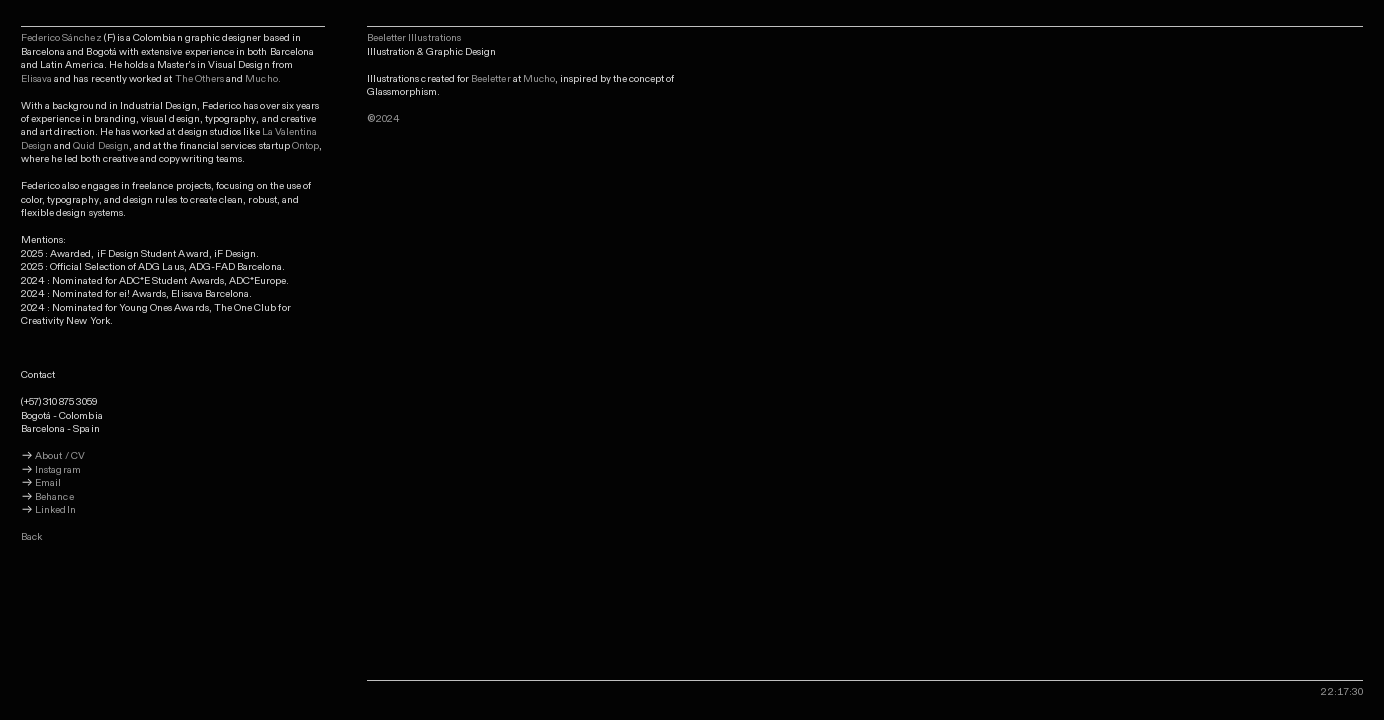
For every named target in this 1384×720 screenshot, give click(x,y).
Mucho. (262, 79)
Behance (54, 497)
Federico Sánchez (62, 38)
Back (31, 537)
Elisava (36, 79)
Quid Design (101, 146)
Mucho (539, 79)
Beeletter (490, 79)
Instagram (57, 470)
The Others (200, 79)
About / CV (60, 456)
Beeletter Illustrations (414, 38)
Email (47, 483)
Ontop (305, 146)
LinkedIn (55, 510)
